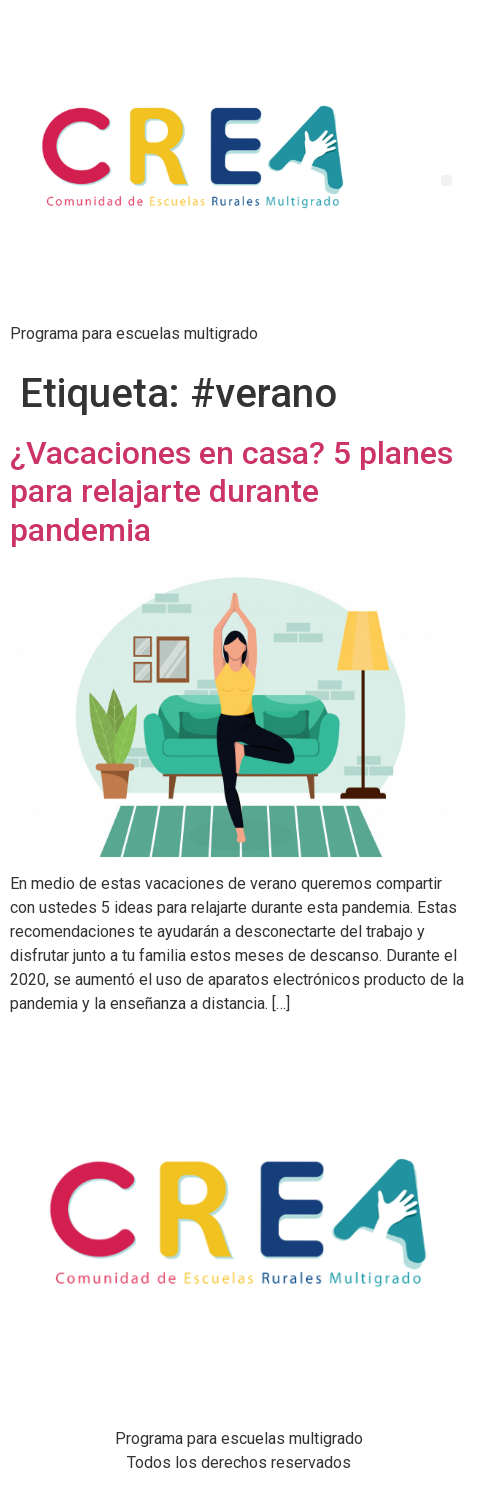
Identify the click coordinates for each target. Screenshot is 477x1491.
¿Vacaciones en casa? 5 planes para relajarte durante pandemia (231, 491)
